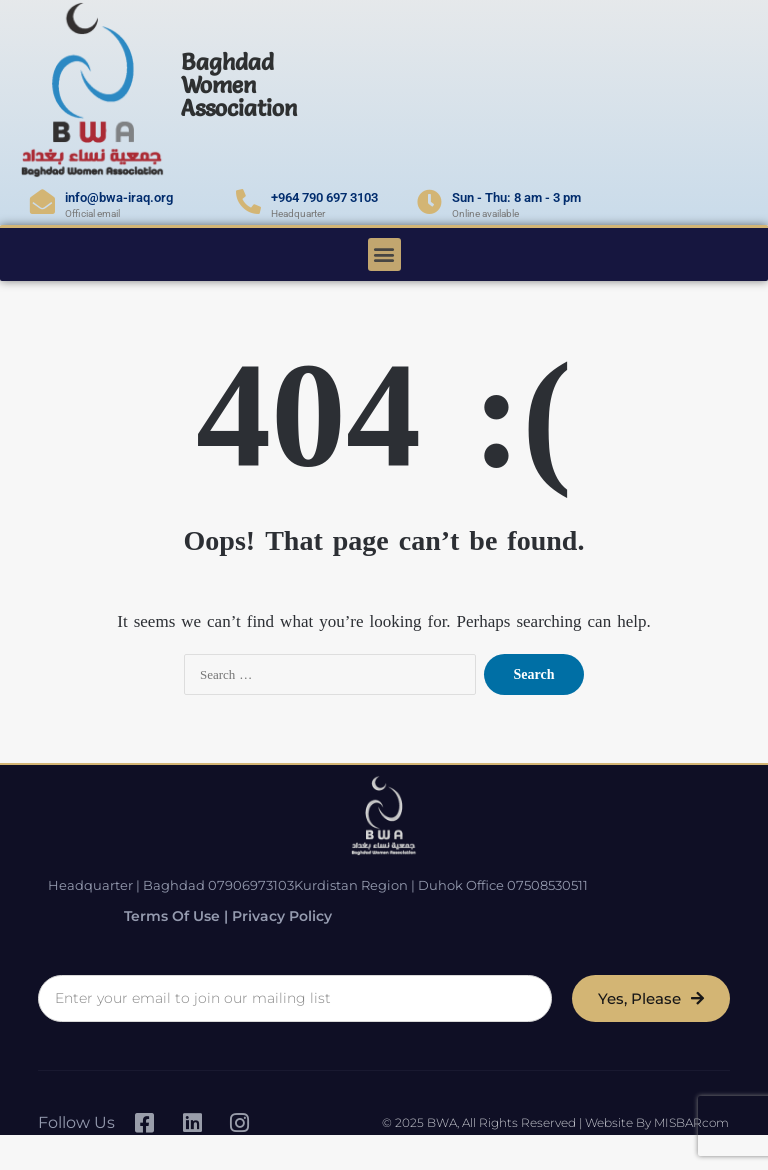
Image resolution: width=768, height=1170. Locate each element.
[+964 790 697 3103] (248, 201)
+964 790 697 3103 (324, 197)
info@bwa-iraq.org (119, 197)
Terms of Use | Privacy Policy (211, 914)
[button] (384, 254)
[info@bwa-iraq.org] (42, 201)
